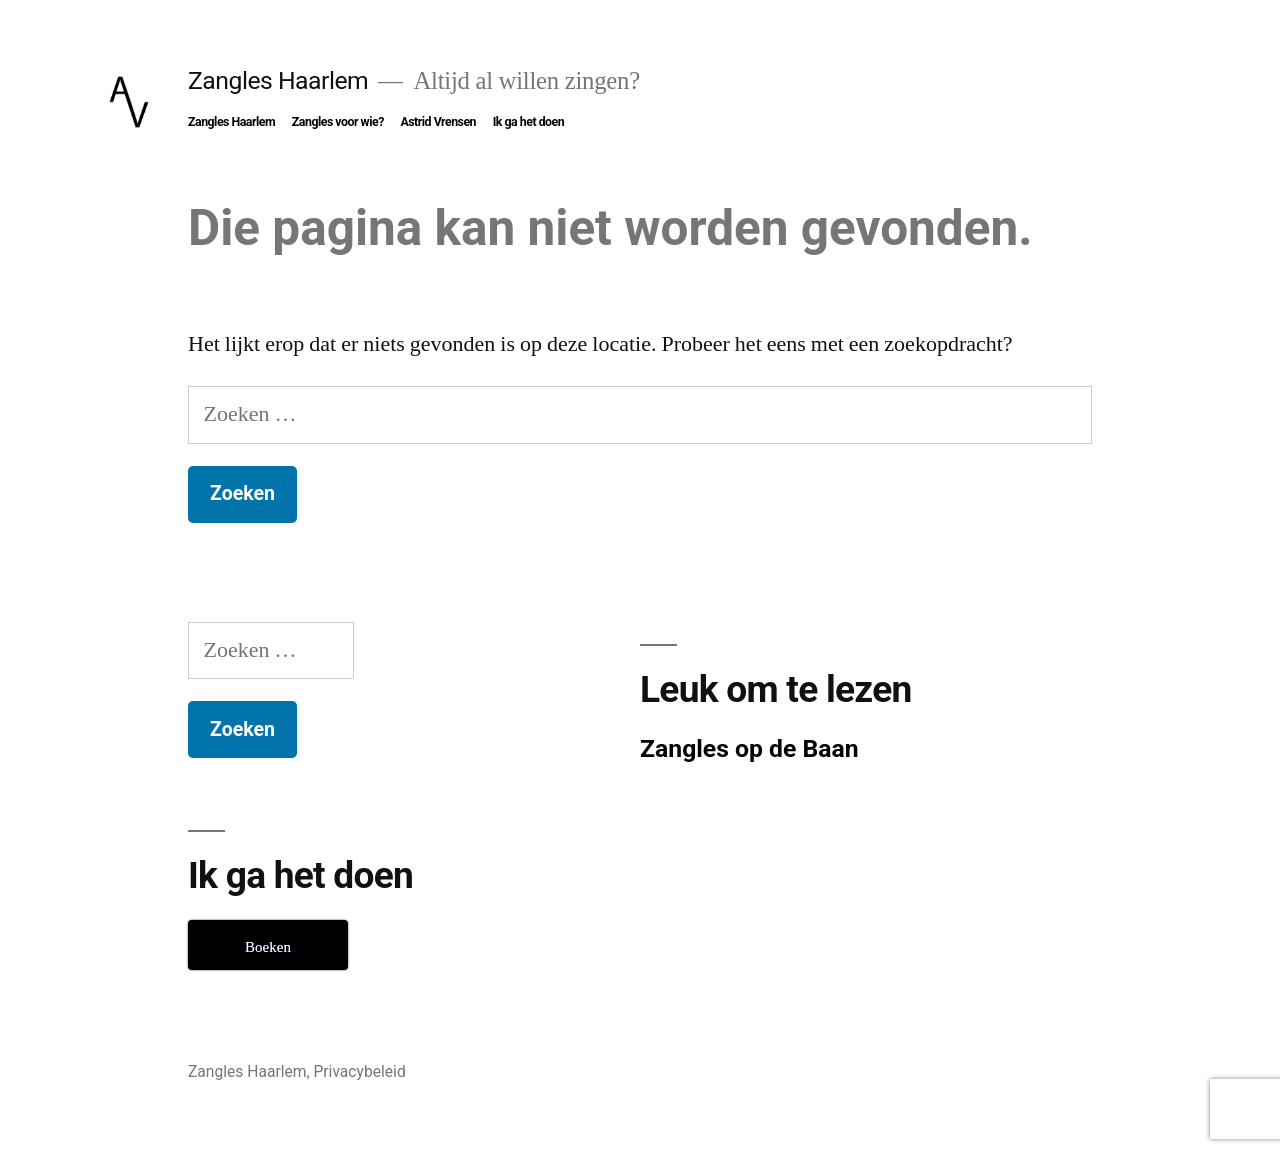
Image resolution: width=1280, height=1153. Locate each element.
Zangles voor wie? (338, 122)
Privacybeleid (359, 1071)
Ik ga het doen (529, 122)
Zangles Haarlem (278, 80)
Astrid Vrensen (438, 122)
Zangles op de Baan (749, 748)
